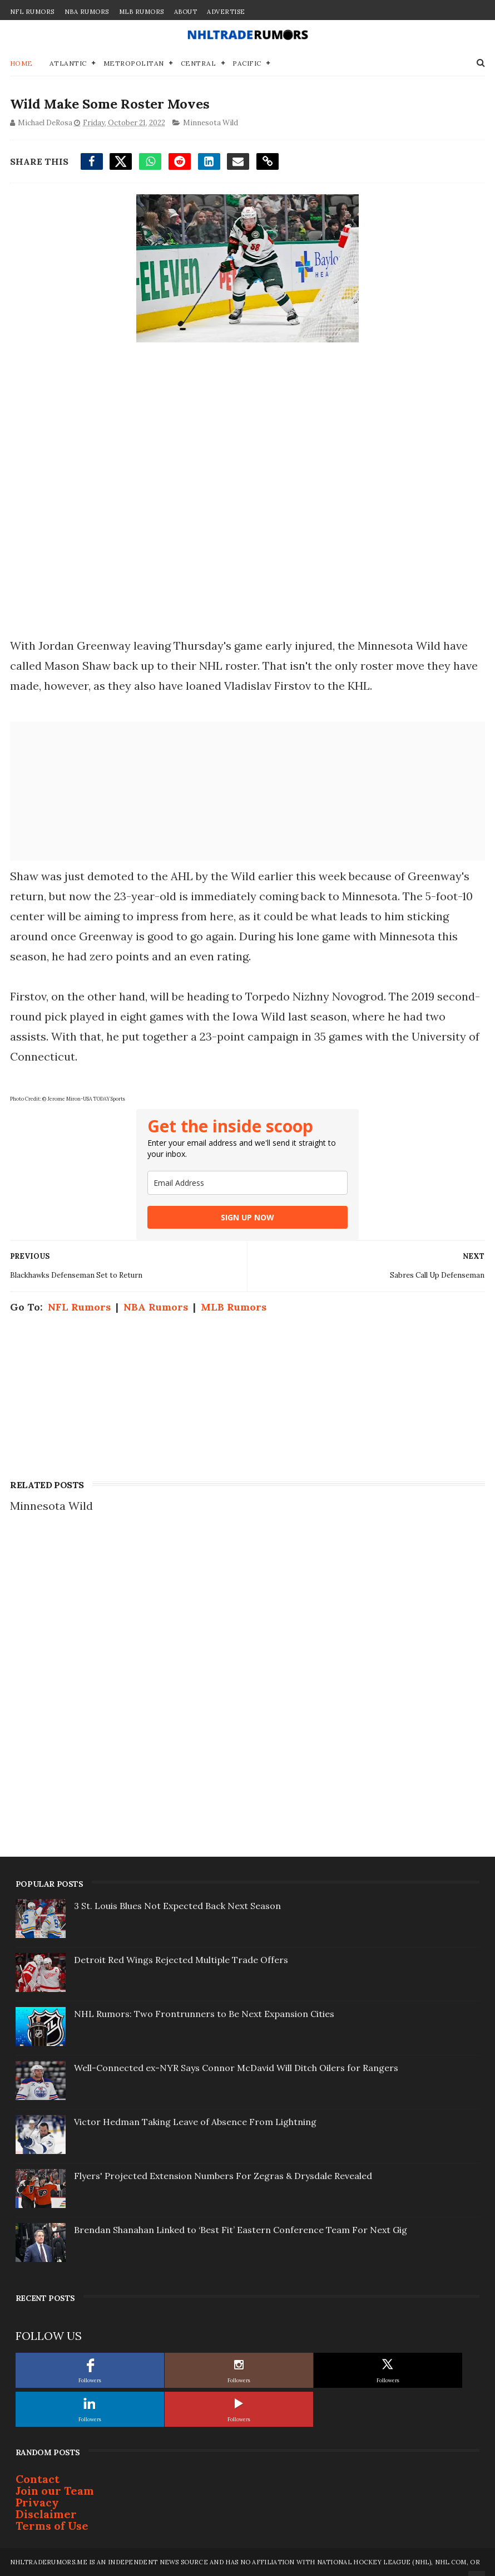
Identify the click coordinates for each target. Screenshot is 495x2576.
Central (198, 62)
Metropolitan (133, 62)
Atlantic (68, 62)
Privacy (37, 2502)
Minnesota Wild (210, 122)
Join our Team (55, 2491)
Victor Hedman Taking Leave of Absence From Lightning (195, 2121)
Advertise (226, 12)
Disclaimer (46, 2514)
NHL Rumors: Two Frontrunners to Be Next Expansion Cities (204, 2013)
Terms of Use (52, 2526)
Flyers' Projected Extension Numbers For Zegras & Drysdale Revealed (223, 2175)
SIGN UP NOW (247, 1217)
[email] (247, 1183)
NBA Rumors (87, 12)
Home (21, 62)
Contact (38, 2479)
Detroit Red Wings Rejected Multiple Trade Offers (181, 1959)
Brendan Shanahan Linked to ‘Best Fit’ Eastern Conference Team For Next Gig (240, 2229)
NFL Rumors (32, 12)
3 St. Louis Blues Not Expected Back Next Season (177, 1905)
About (185, 12)
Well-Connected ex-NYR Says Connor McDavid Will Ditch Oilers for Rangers (236, 2067)
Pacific (246, 62)
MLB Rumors (141, 12)
